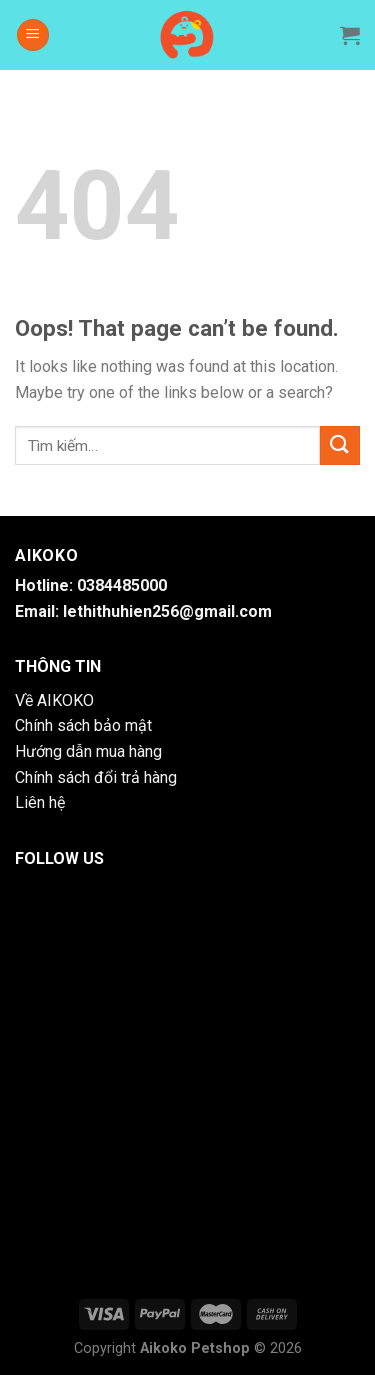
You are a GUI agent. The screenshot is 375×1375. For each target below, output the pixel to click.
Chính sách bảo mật (83, 725)
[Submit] (340, 445)
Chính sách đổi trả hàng (96, 777)
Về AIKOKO (54, 700)
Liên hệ (40, 802)
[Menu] (33, 35)
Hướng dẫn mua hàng (88, 751)
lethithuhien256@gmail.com (167, 611)
